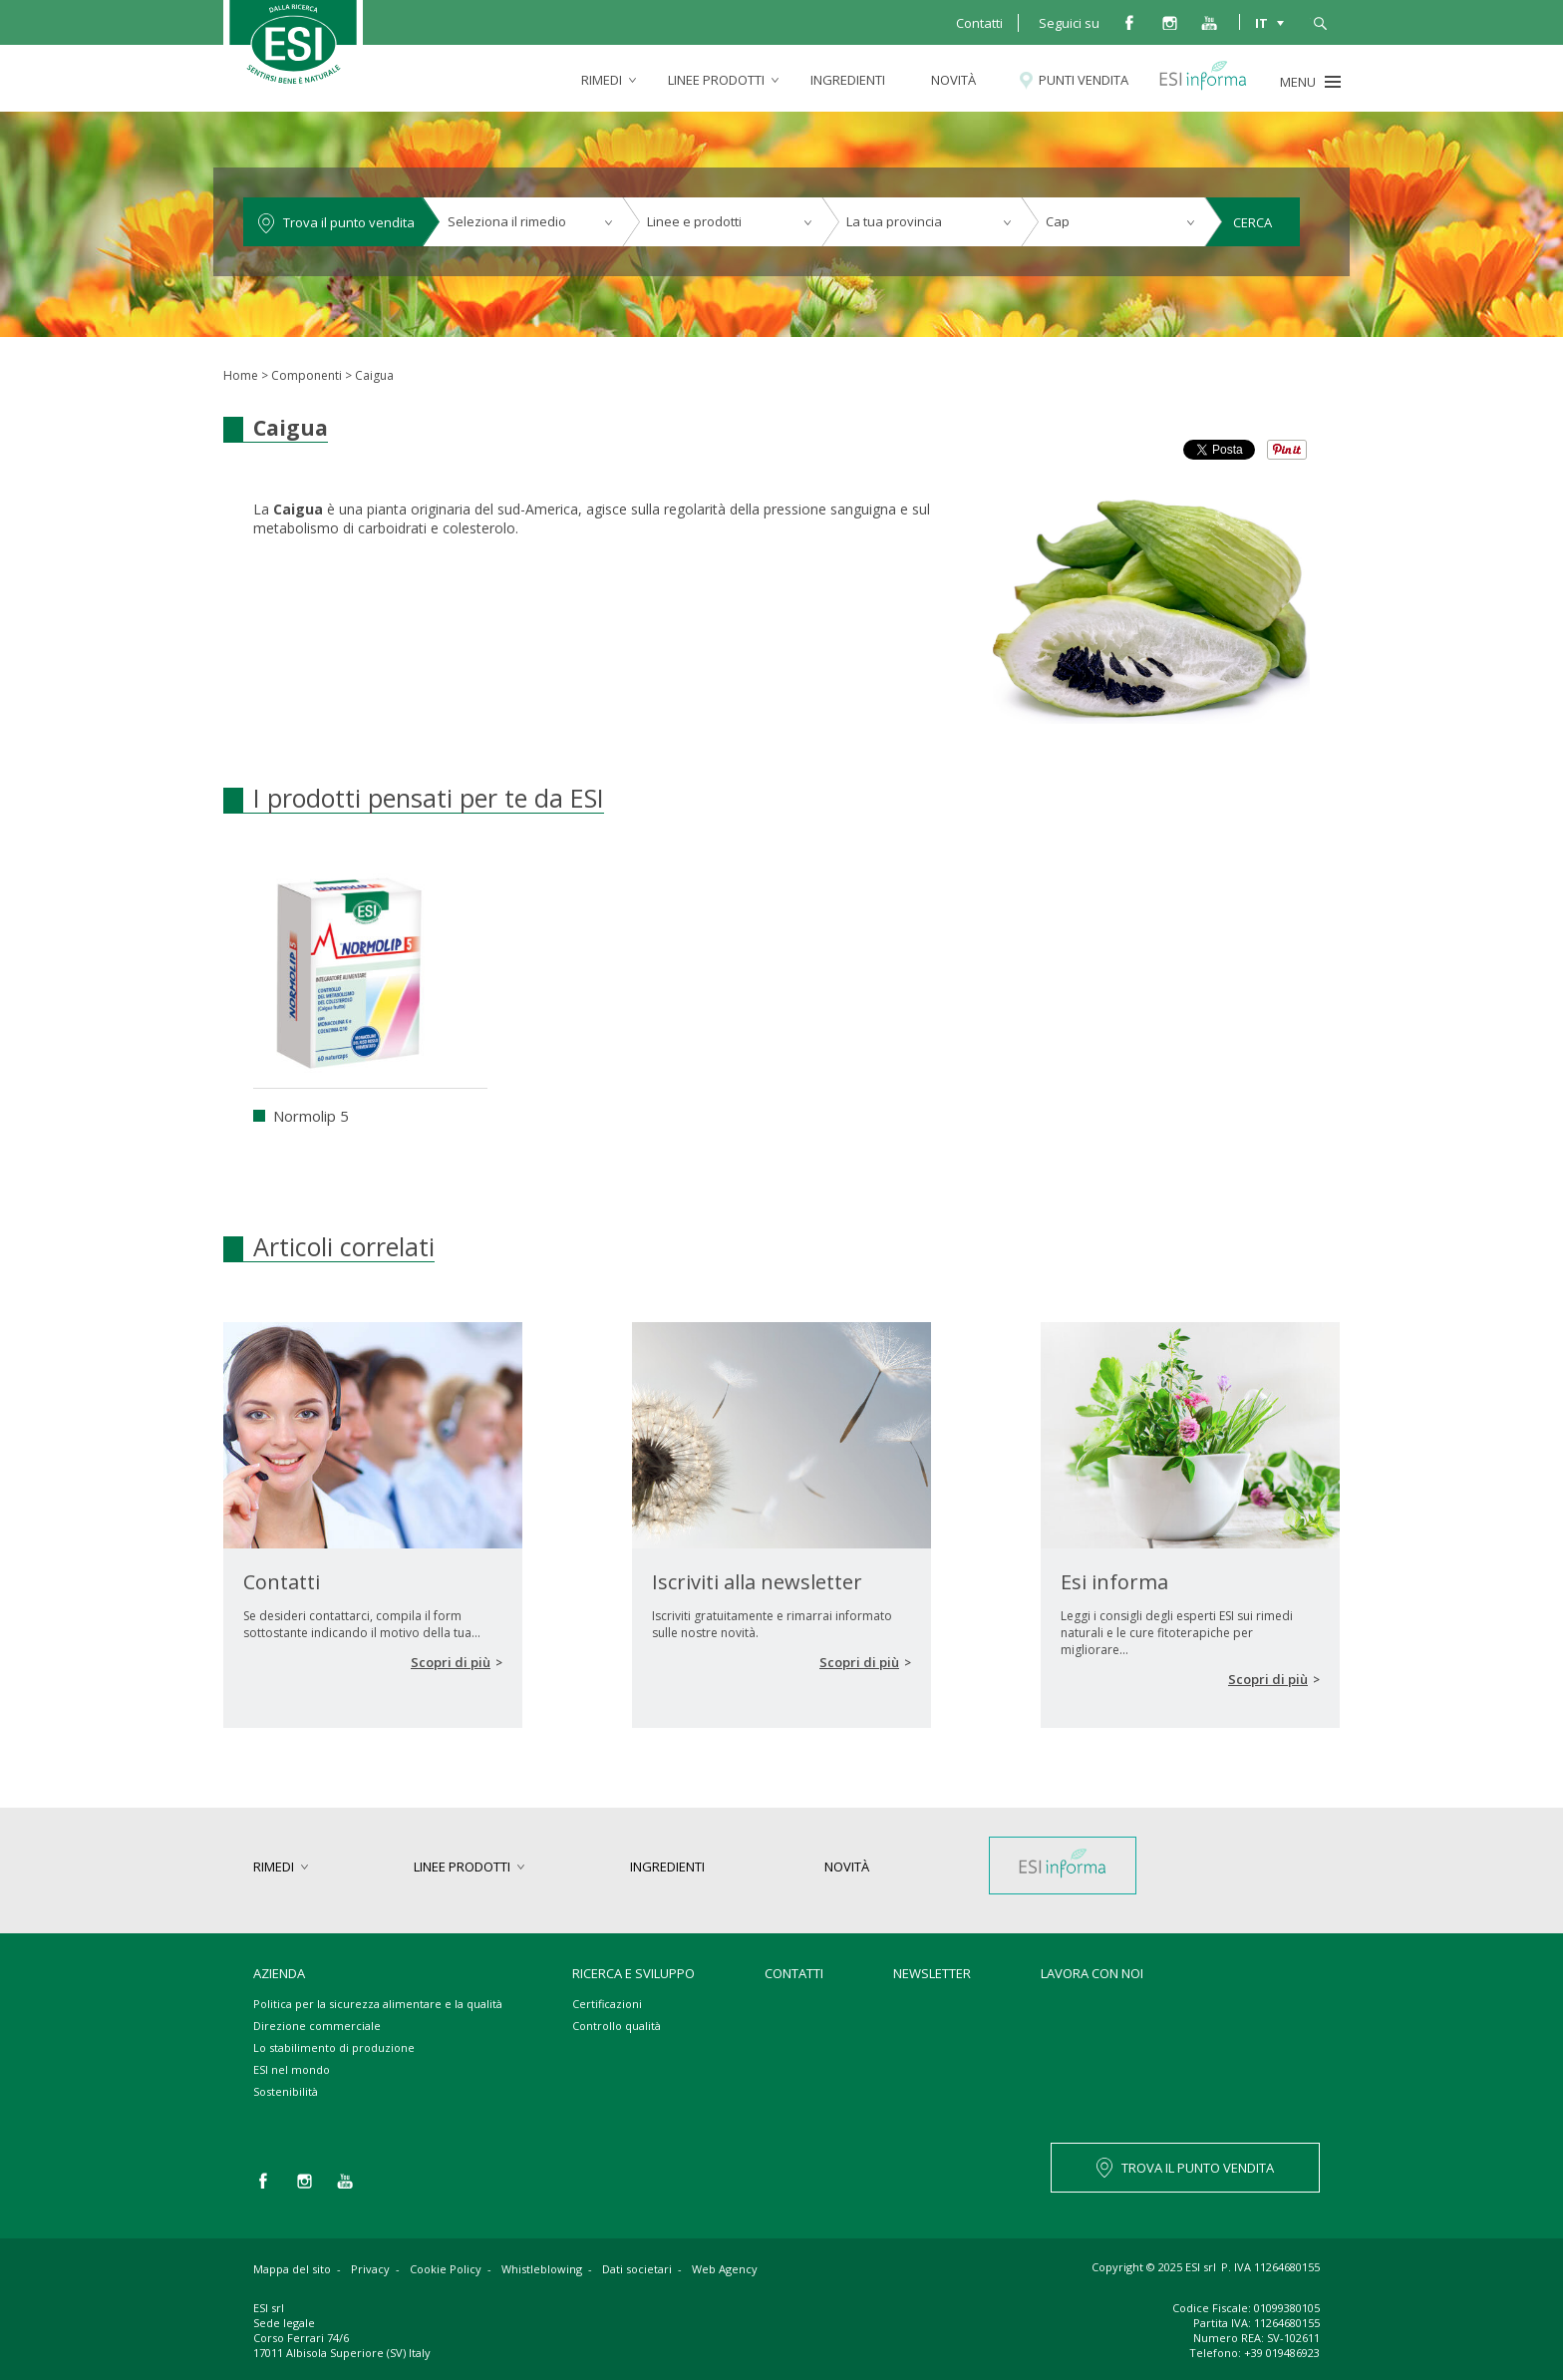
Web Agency (725, 2268)
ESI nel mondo (291, 2069)
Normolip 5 (311, 1116)
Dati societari (637, 2268)
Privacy (370, 2268)
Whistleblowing (541, 2268)
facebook (1129, 22)
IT (1261, 22)
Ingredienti (847, 80)
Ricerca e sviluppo (633, 1973)
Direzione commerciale (317, 2025)
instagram (1169, 22)
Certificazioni (607, 2003)
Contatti (979, 23)
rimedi (601, 80)
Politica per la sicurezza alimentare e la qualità (377, 2003)
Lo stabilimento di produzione (334, 2047)
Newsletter (932, 1973)
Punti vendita (1083, 80)
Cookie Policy (445, 2268)
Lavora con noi (1092, 1973)
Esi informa (1212, 80)
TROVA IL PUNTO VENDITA (1197, 2168)
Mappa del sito (292, 2268)
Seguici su (1069, 23)
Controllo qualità (616, 2025)
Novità (953, 80)
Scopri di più (450, 1662)
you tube (1209, 22)
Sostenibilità (285, 2091)
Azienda (279, 1973)
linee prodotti (716, 80)
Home (240, 375)
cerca (1320, 22)
